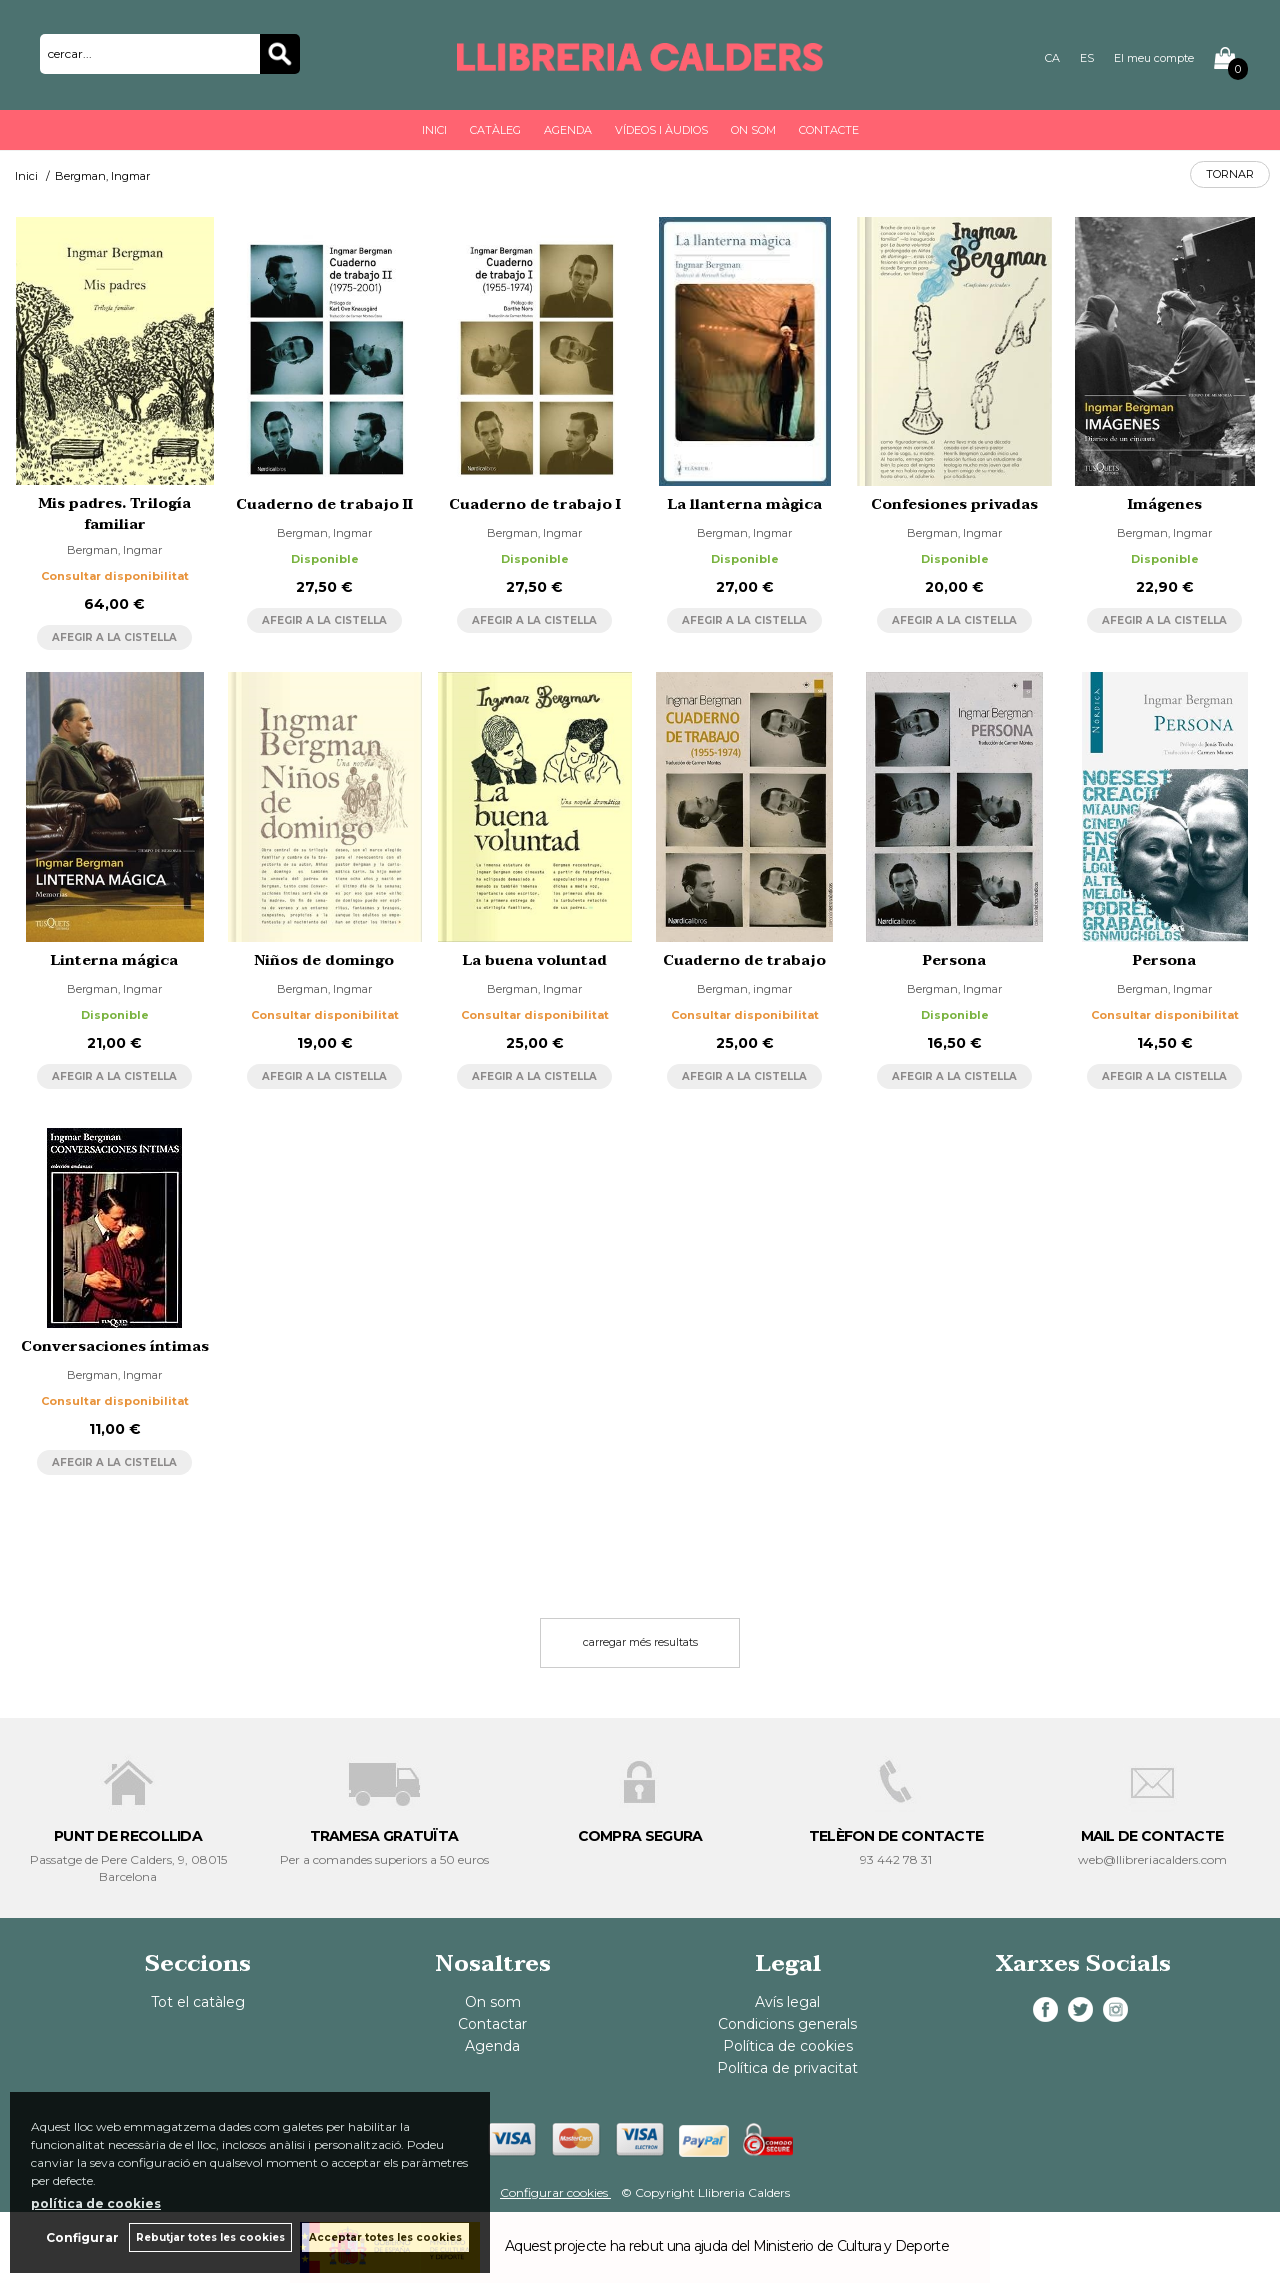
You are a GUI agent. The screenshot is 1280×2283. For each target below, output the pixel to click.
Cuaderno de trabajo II (324, 504)
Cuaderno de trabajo (744, 960)
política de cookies (96, 2203)
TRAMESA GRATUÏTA (384, 1836)
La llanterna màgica (745, 504)
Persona (954, 960)
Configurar (82, 2237)
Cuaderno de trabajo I (535, 504)
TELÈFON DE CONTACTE (896, 1836)
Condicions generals (787, 2024)
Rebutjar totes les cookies (210, 2237)
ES (1087, 58)
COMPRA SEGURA (640, 1836)
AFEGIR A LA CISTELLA (114, 637)
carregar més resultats (640, 1642)
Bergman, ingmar (744, 989)
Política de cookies (788, 2046)
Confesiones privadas (954, 504)
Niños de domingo (324, 960)
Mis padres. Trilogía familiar (115, 514)
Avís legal (787, 2002)
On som (753, 130)
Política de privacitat (787, 2068)
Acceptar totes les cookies (385, 2237)
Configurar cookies (555, 2192)
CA (1052, 58)
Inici (434, 130)
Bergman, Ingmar (114, 550)
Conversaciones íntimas (115, 1346)
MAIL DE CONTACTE (1152, 1836)
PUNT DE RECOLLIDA (128, 1836)
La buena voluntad (535, 960)
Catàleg (495, 130)
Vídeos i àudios (661, 130)
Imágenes (1165, 504)
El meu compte (1154, 58)
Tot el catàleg (198, 2002)
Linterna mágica (114, 960)
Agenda (568, 130)
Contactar (492, 2024)
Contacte (829, 130)
